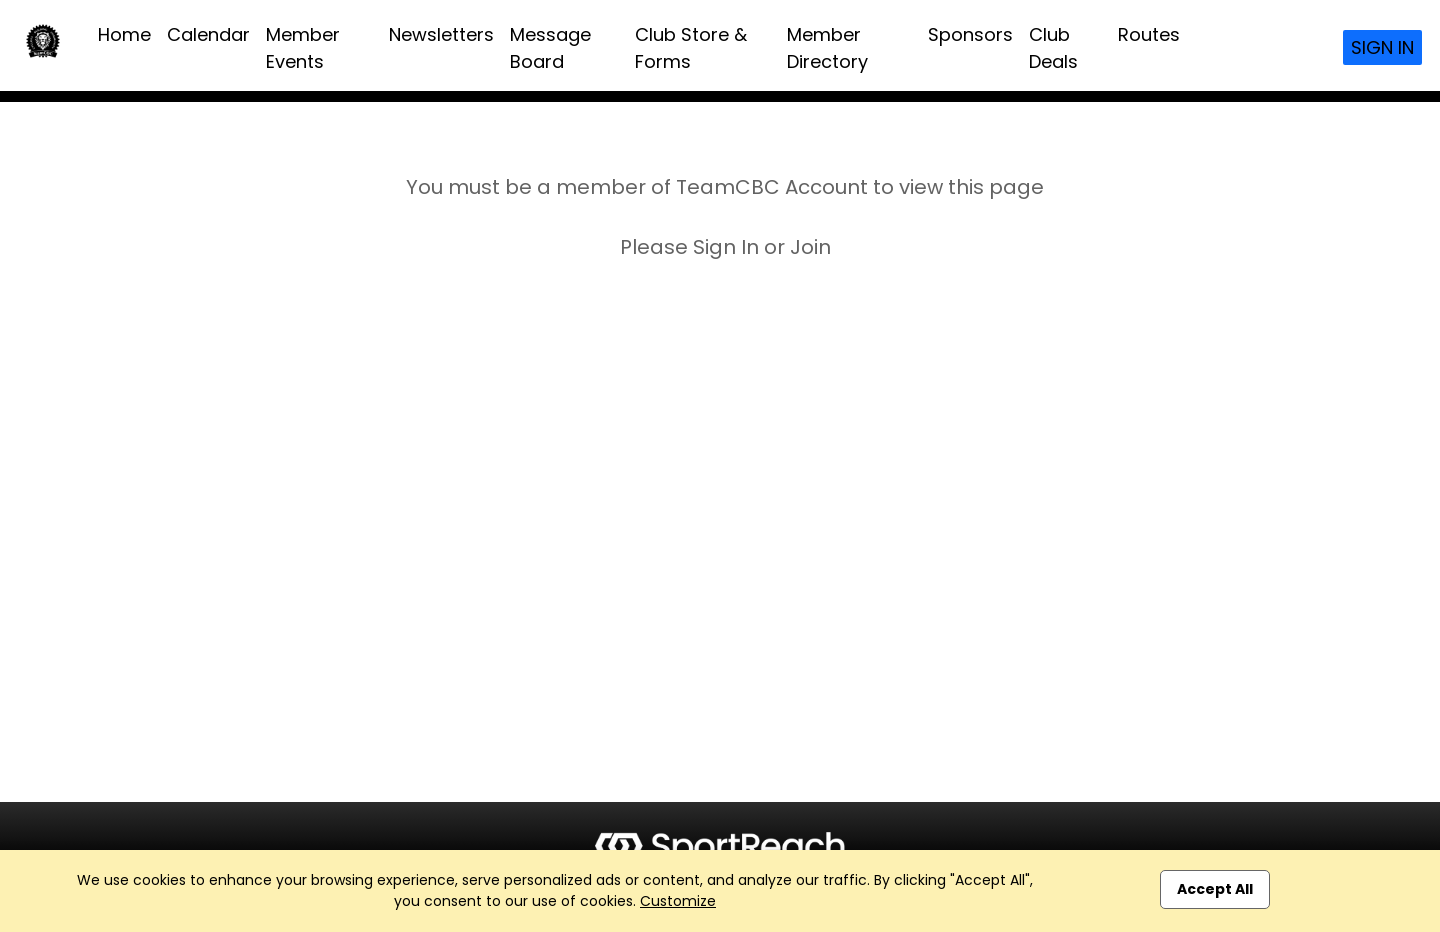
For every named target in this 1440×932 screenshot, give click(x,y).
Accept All (1215, 889)
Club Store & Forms (691, 48)
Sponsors (970, 34)
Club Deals (1053, 48)
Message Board (550, 48)
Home (124, 34)
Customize (678, 901)
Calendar (208, 34)
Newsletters (441, 34)
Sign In (1382, 47)
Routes (1149, 34)
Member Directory (827, 48)
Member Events (303, 48)
